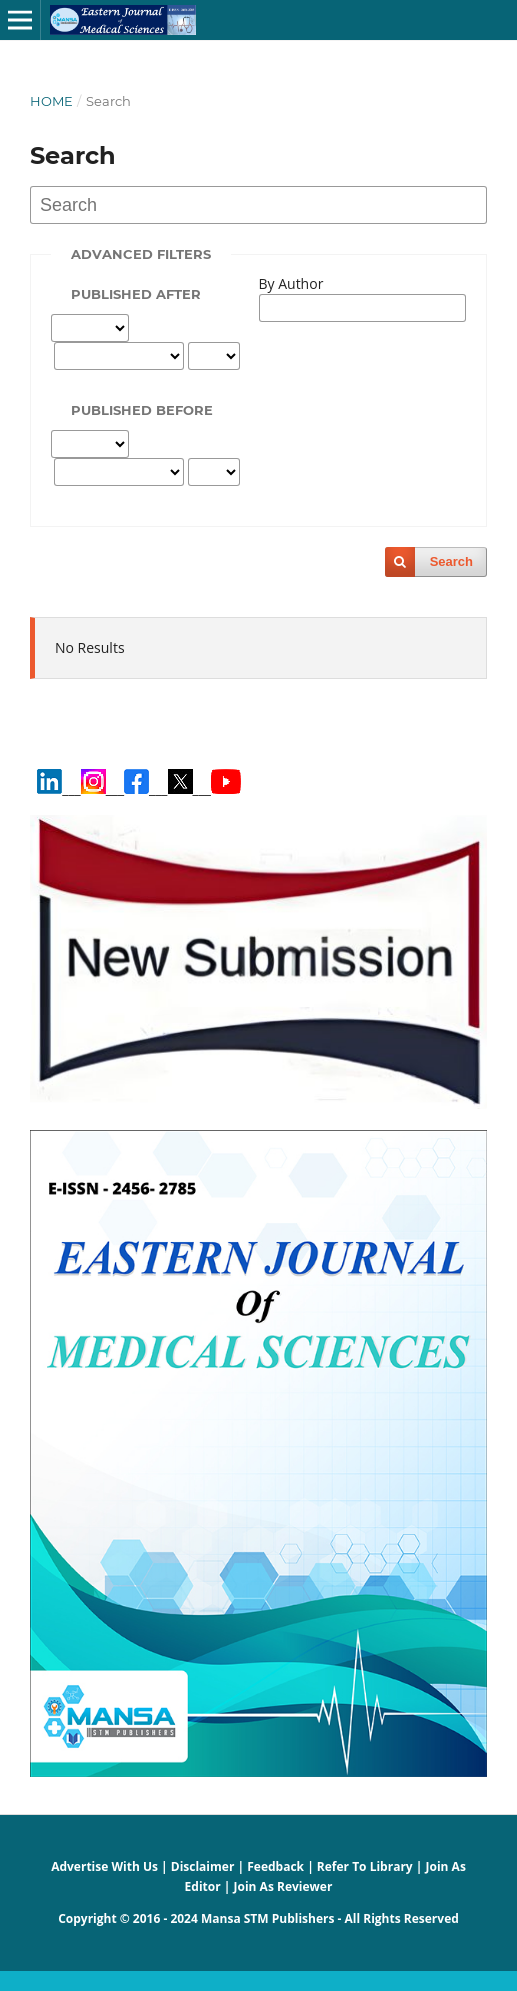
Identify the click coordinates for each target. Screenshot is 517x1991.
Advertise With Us (104, 1866)
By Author (291, 283)
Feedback (275, 1866)
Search (451, 561)
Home (51, 101)
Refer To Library (365, 1866)
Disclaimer (203, 1866)
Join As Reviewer (283, 1886)
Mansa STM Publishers (267, 1918)
